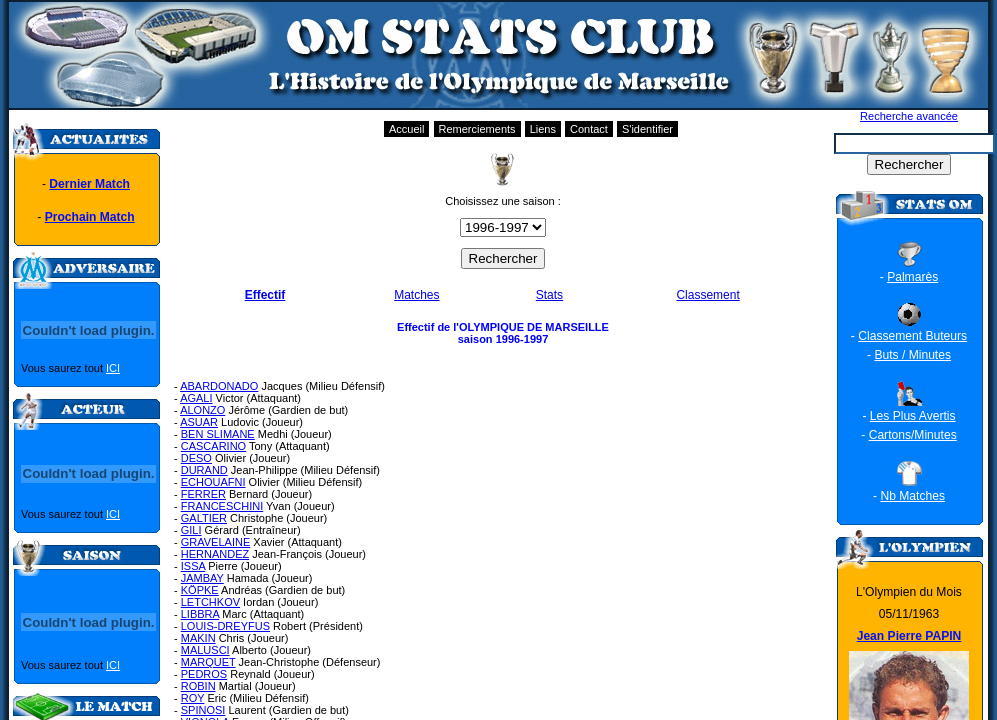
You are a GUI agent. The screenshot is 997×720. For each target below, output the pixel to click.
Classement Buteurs (912, 336)
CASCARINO (213, 446)
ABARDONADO (219, 386)
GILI (191, 530)
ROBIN (198, 686)
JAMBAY (202, 578)
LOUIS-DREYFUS (225, 626)
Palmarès (912, 277)
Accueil (406, 129)
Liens (543, 129)
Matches (416, 295)
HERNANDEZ (215, 554)
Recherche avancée (909, 116)
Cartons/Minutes (913, 435)
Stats (549, 295)
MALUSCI (205, 650)
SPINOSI (203, 710)
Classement (707, 295)
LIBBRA (200, 614)
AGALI (196, 398)
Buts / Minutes (912, 355)
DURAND (204, 470)
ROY (193, 698)
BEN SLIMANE (218, 434)
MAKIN (198, 638)
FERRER (203, 494)
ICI (113, 368)
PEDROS (204, 674)
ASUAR (199, 422)
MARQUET (208, 662)
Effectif (265, 295)
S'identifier (647, 129)
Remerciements (477, 129)
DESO (196, 458)
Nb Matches (912, 496)
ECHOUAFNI (213, 482)
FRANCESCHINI (222, 506)
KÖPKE (200, 590)
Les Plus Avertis (913, 416)
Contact (589, 129)
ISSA (193, 566)
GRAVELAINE (216, 542)
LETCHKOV (210, 602)
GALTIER (204, 518)
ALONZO (202, 410)
